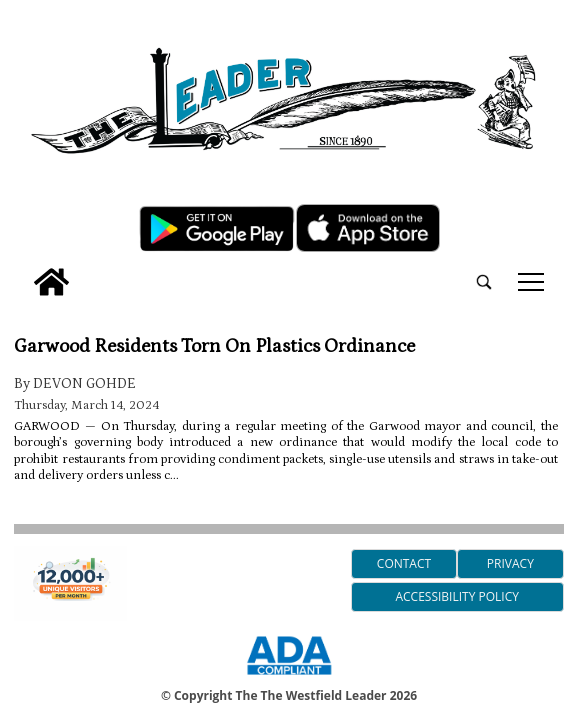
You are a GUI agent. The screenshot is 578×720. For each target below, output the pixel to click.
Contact (404, 563)
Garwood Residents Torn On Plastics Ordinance (214, 346)
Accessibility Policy (456, 596)
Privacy (510, 563)
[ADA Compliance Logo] (289, 678)
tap (531, 282)
